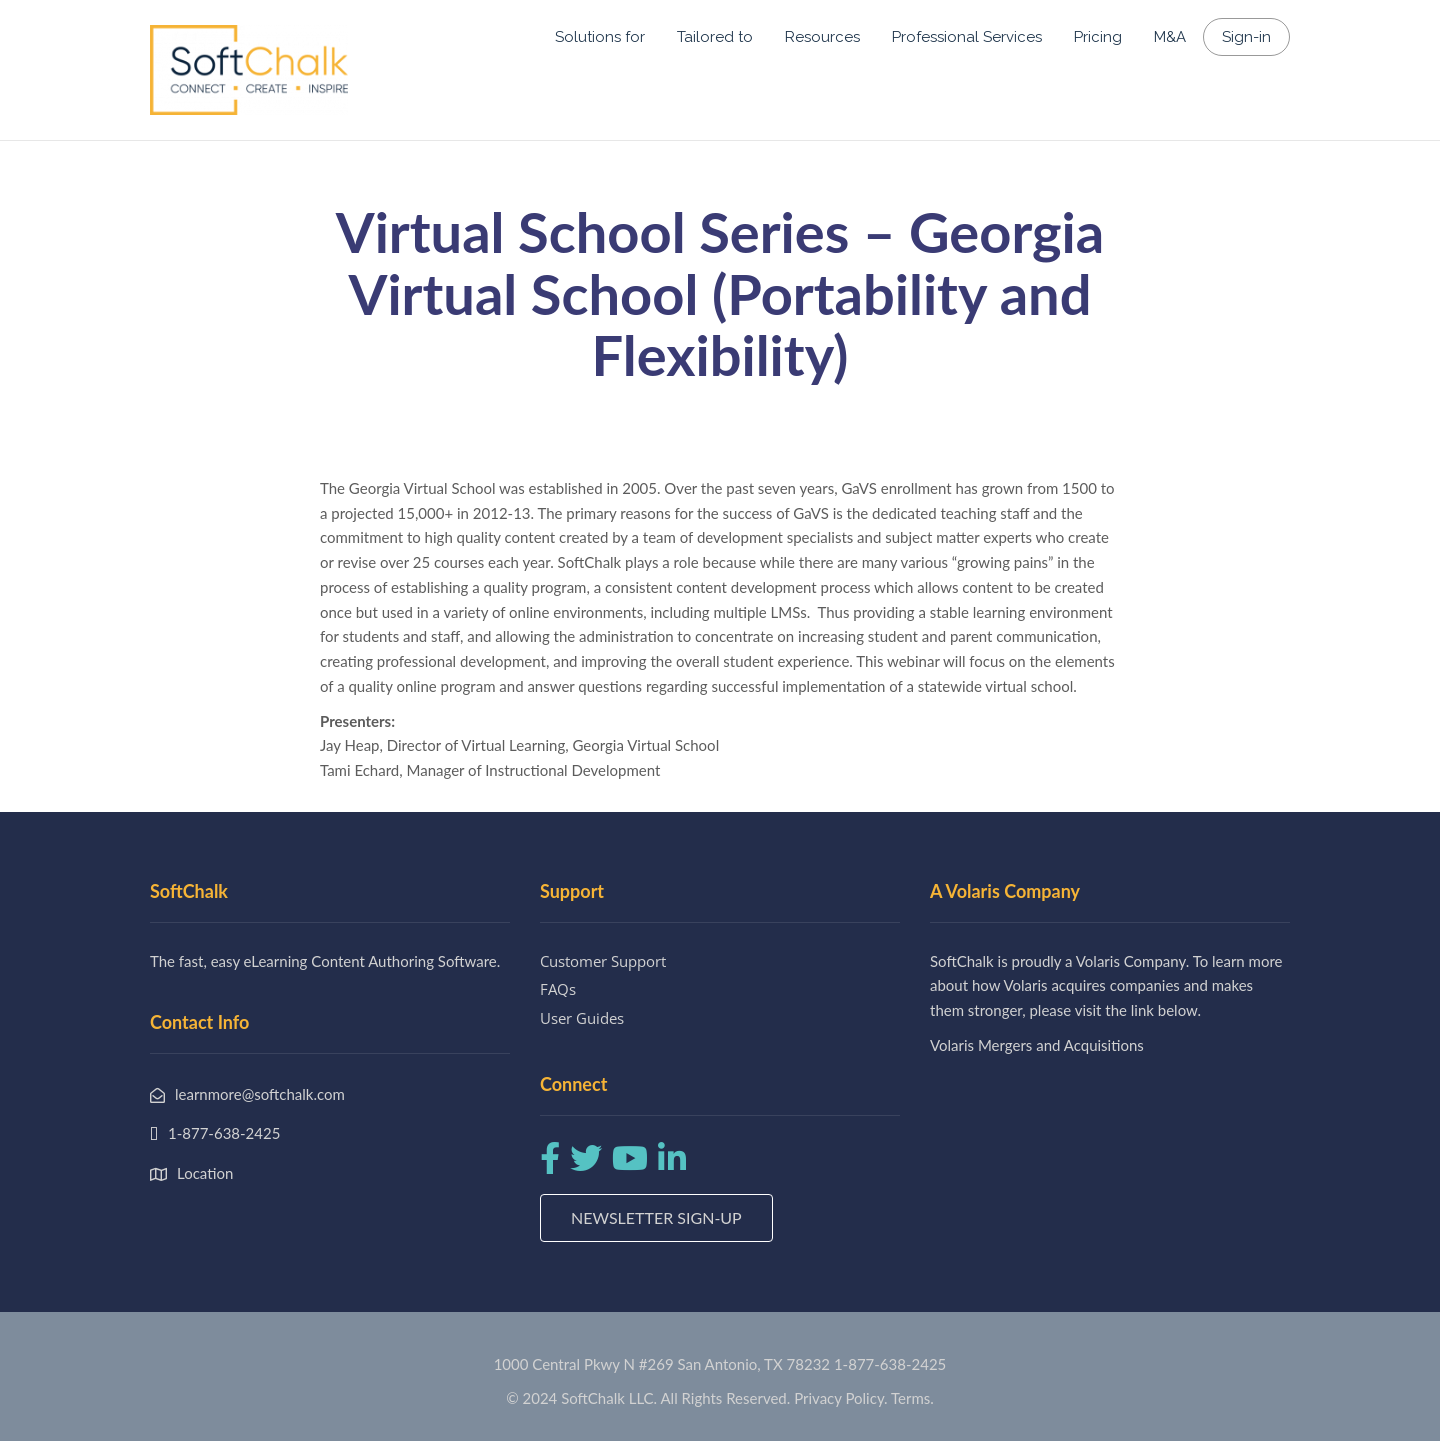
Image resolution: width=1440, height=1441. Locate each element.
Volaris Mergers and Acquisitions (1037, 1045)
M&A (1170, 37)
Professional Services (967, 37)
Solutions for (600, 37)
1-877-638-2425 (890, 1364)
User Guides (582, 1018)
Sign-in (1246, 37)
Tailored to (715, 37)
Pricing (1098, 37)
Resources (822, 37)
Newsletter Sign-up (656, 1217)
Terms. (912, 1398)
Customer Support (603, 961)
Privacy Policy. (841, 1398)
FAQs (558, 989)
